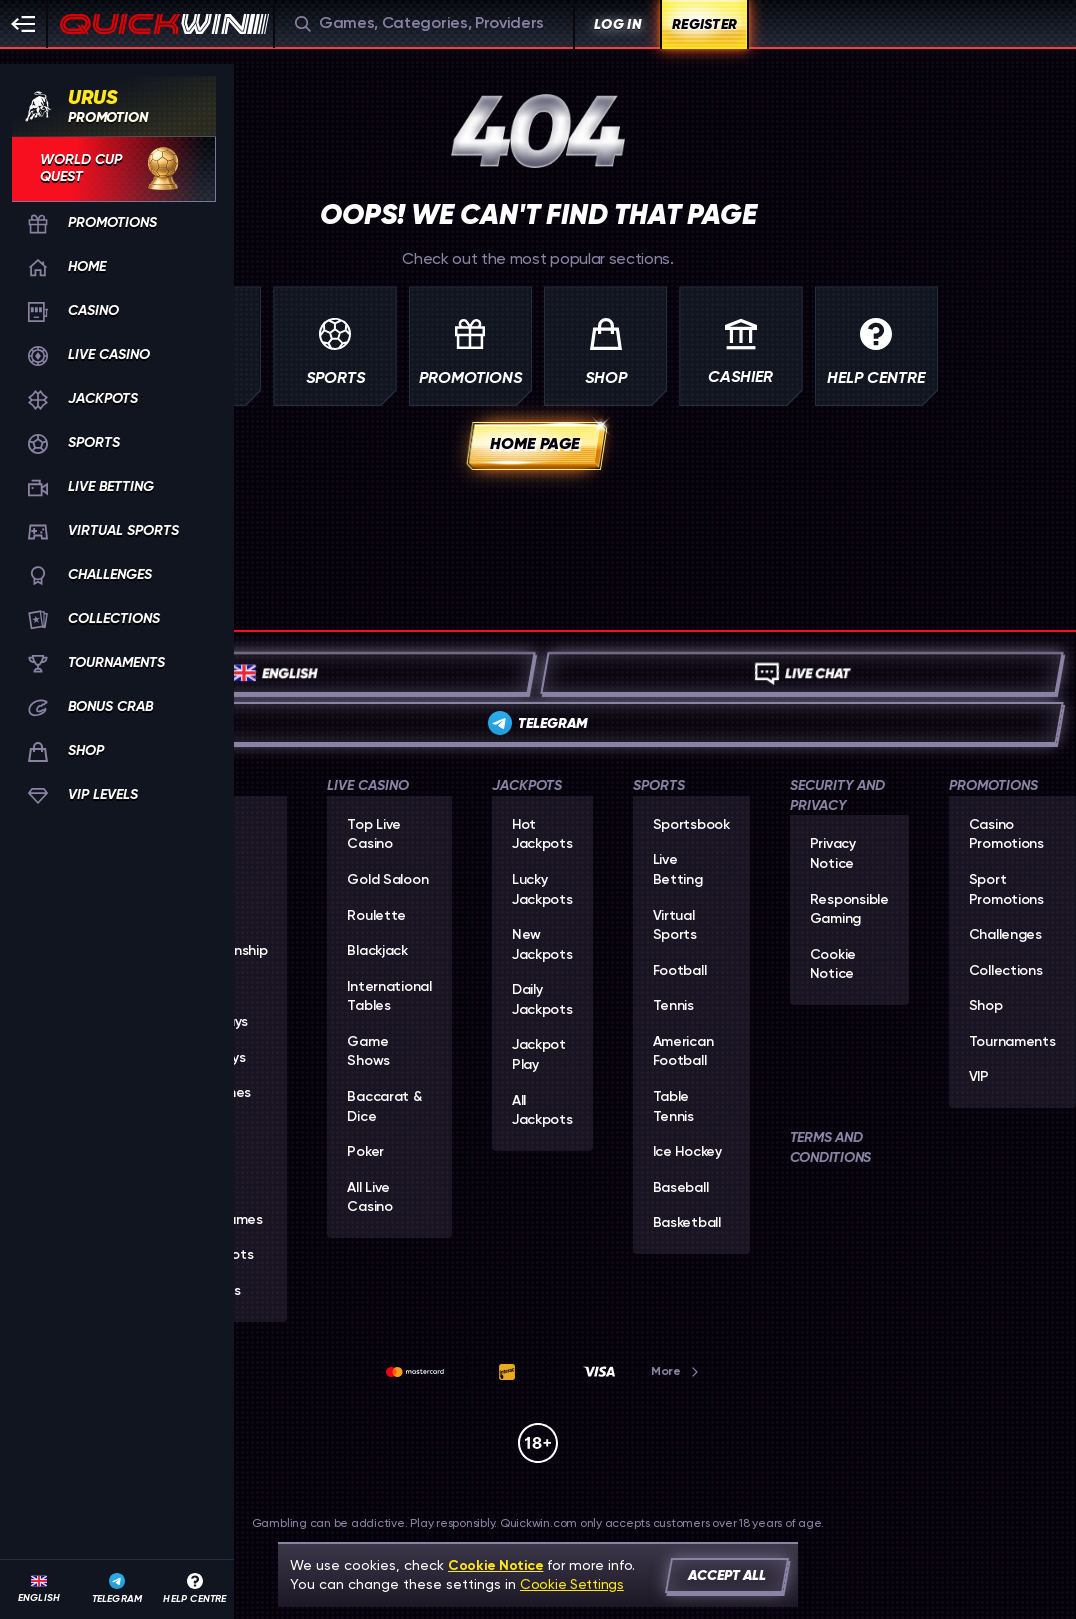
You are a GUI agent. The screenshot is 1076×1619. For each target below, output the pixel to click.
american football (683, 1052)
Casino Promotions (1006, 835)
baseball (681, 1188)
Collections (1006, 971)
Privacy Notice (833, 854)
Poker (365, 1152)
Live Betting (678, 870)
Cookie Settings (572, 1584)
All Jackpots (542, 1111)
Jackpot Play (539, 1055)
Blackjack (377, 951)
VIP (979, 1077)
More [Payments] (676, 1371)
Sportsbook (691, 825)
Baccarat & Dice (384, 1107)
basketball (687, 1223)
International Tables (389, 997)
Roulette (376, 916)
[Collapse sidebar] (24, 24)
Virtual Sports (675, 926)
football (680, 971)
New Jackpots (542, 945)
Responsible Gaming (849, 910)
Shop (986, 1006)
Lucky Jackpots (542, 890)
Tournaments (1012, 1042)
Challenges (1005, 935)
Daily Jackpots (542, 1000)
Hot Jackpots (542, 835)
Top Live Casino (374, 835)
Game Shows (368, 1052)
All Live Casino (369, 1198)
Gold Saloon (387, 880)
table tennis (673, 1107)
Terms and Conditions (830, 1147)
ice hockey (687, 1152)
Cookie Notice (833, 965)
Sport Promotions (1006, 890)
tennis (673, 1006)
